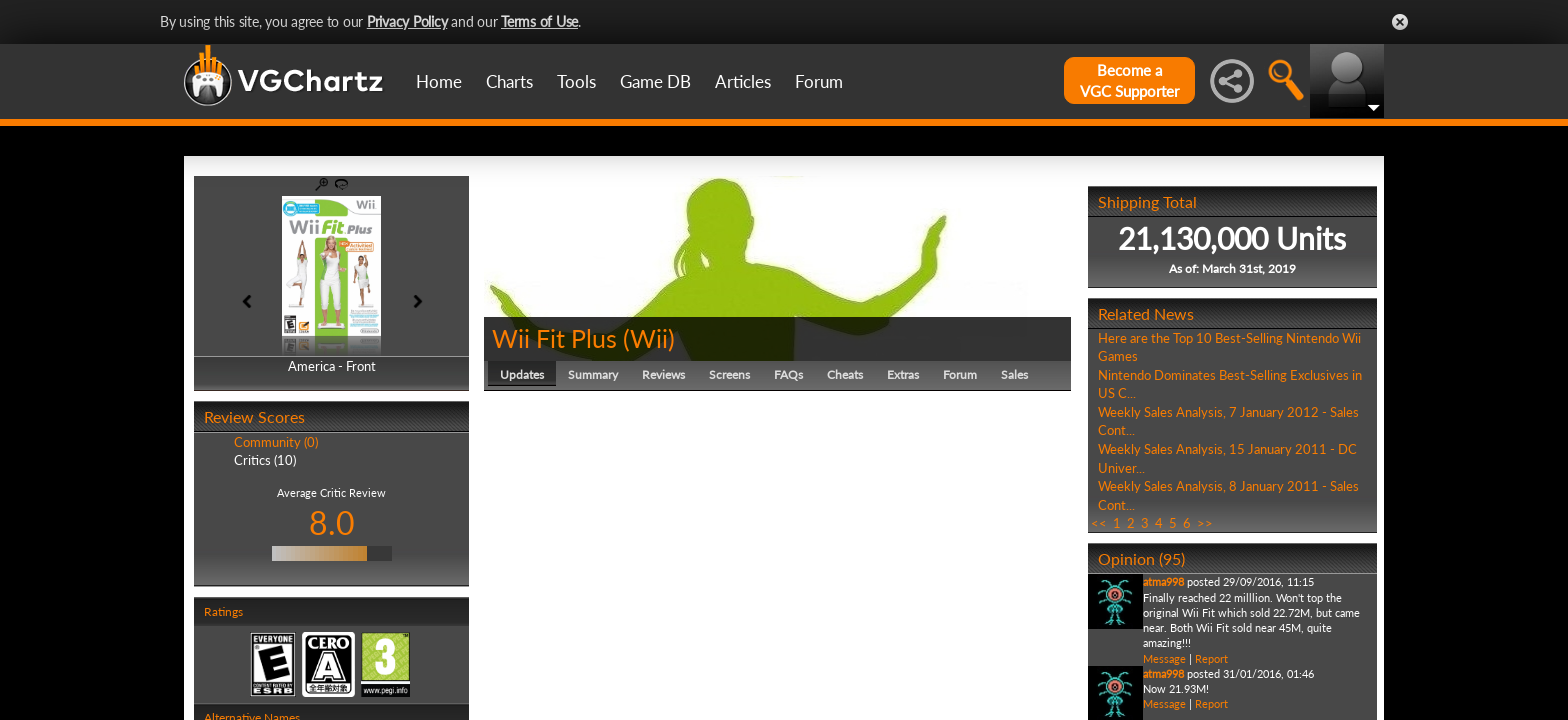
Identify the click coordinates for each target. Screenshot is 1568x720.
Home (439, 81)
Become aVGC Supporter (1129, 80)
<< (1099, 523)
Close (1400, 22)
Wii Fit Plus (554, 338)
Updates (522, 374)
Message (1164, 658)
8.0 (332, 522)
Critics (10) (265, 460)
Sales (1014, 374)
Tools (576, 81)
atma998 (1163, 581)
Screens (729, 374)
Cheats (845, 374)
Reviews (663, 374)
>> (1205, 523)
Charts (509, 81)
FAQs (788, 374)
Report (1211, 658)
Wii (649, 338)
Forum (819, 81)
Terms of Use (539, 21)
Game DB (655, 81)
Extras (903, 374)
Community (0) (276, 442)
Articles (743, 81)
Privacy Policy (407, 21)
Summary (593, 374)
